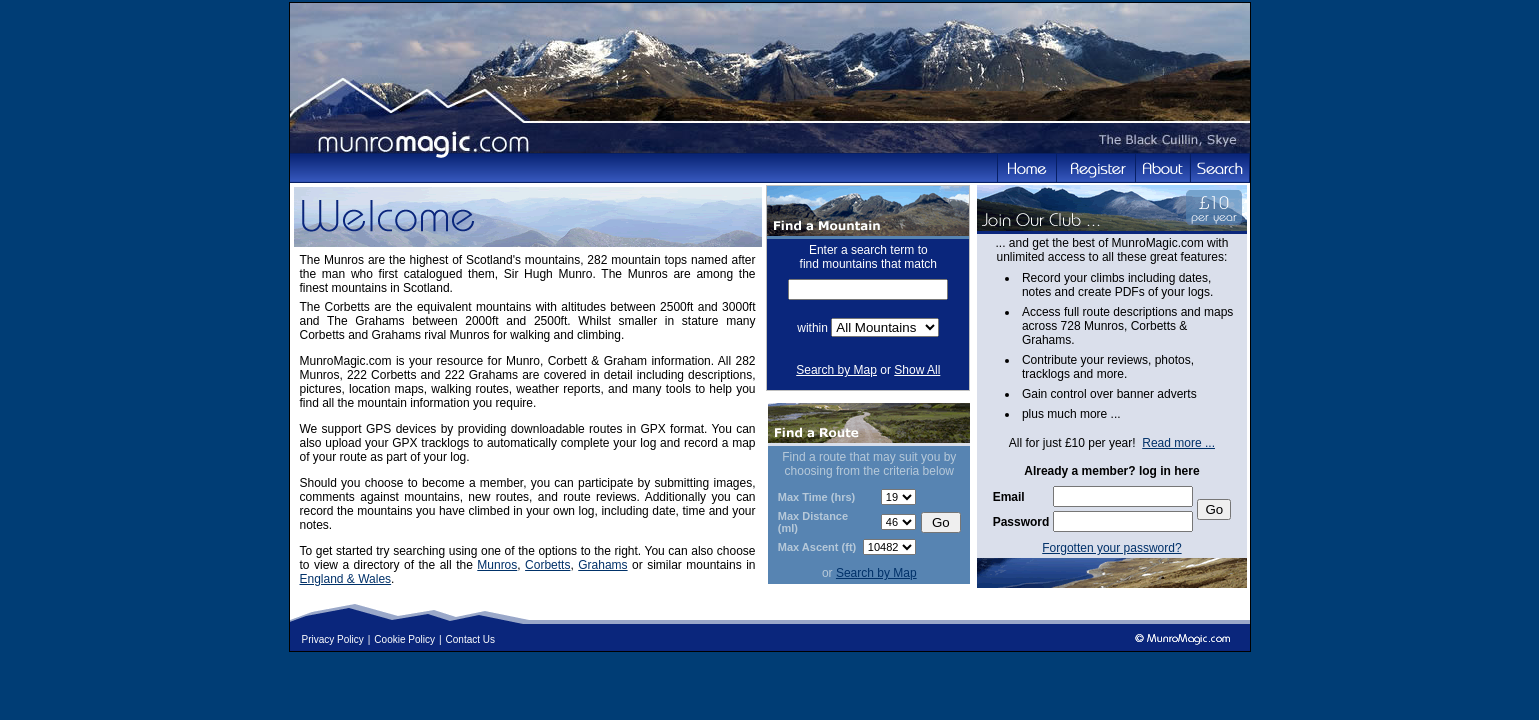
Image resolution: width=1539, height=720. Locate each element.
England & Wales (346, 579)
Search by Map (836, 370)
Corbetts (547, 565)
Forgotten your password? (1111, 548)
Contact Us (470, 639)
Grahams (602, 565)
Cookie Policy (404, 639)
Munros (497, 565)
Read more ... (1178, 443)
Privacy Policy (333, 639)
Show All (917, 370)
